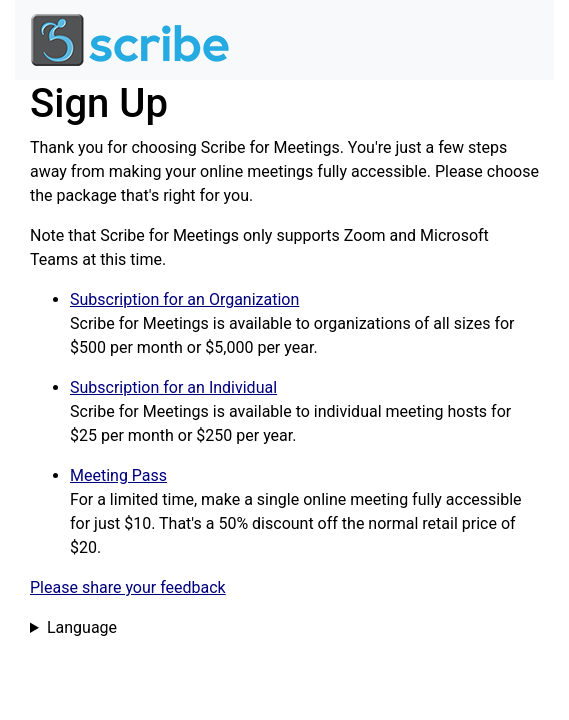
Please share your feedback (128, 587)
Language (82, 627)
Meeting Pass (118, 475)
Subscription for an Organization (184, 299)
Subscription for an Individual (173, 387)
